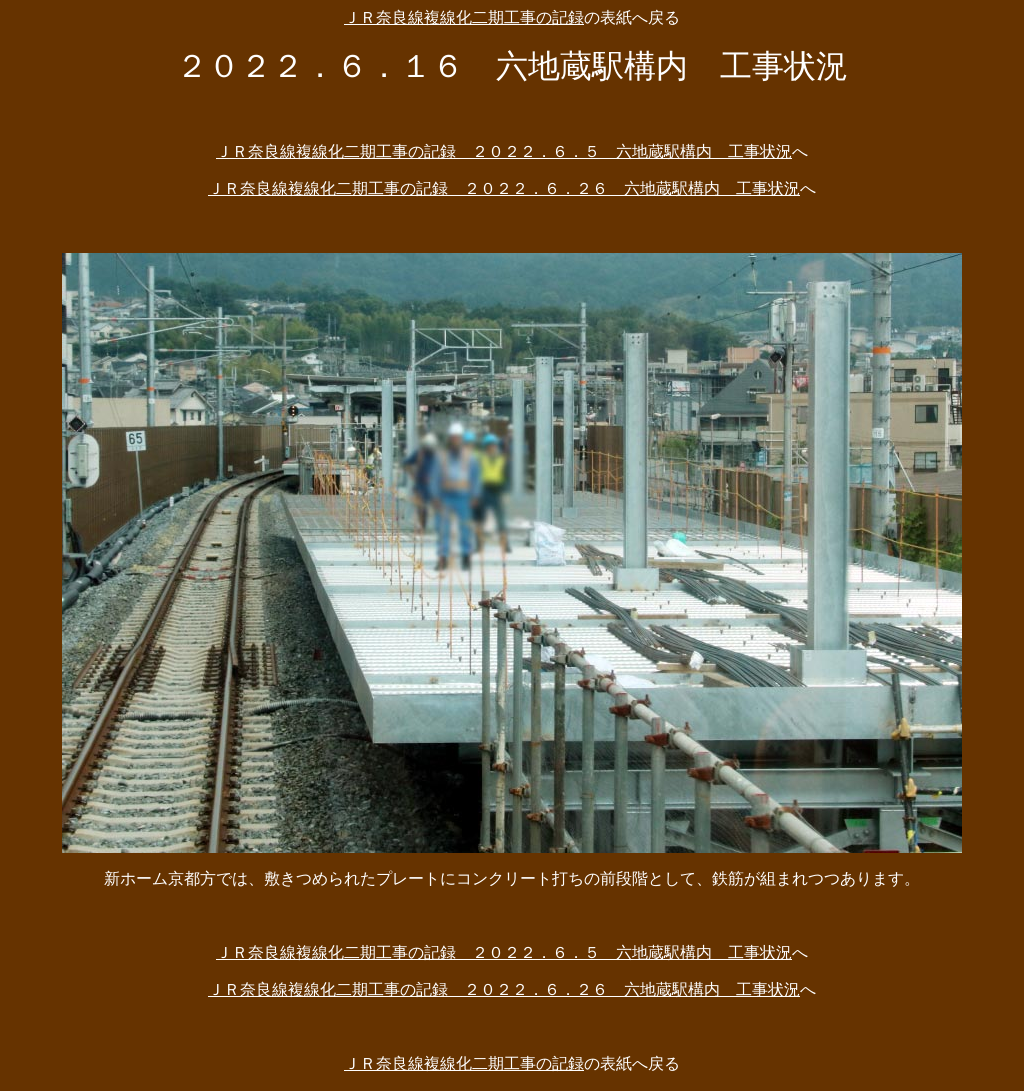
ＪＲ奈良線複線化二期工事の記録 (464, 17)
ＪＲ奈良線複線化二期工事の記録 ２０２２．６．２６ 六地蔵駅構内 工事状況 (504, 188)
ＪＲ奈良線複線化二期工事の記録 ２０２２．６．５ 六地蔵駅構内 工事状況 (504, 151)
